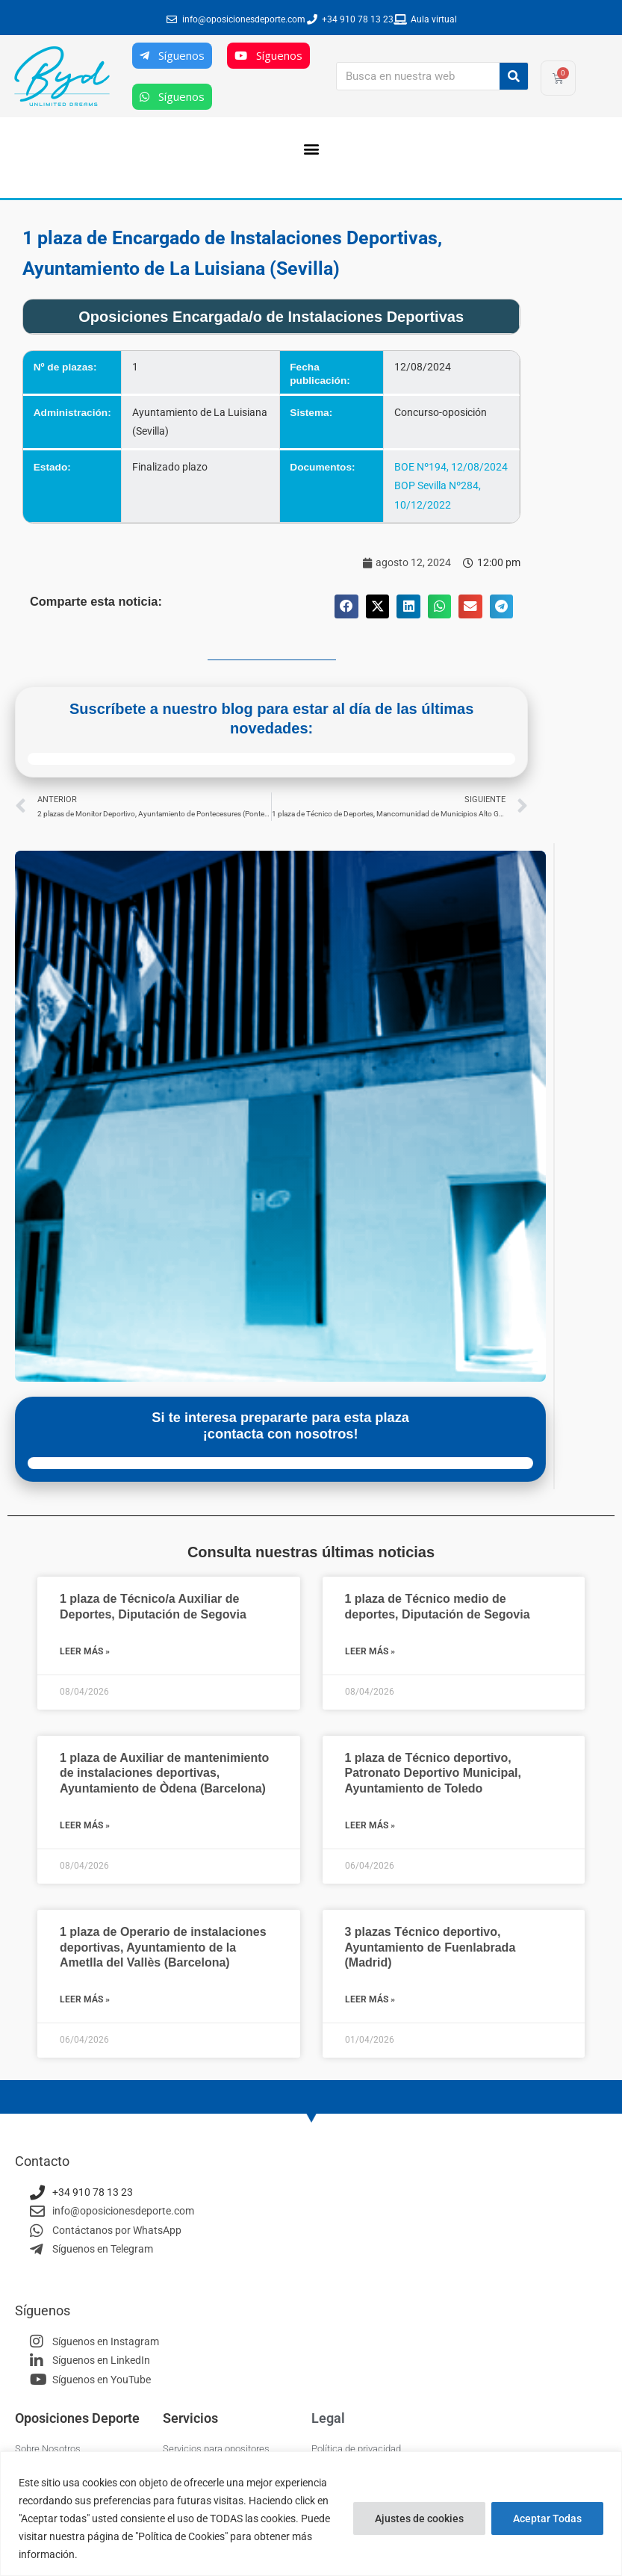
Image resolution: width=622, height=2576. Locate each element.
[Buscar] (514, 76)
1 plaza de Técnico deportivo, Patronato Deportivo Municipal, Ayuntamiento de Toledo (433, 1773)
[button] (311, 148)
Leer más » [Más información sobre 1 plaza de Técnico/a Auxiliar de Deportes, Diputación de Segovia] (85, 1651)
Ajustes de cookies (419, 2518)
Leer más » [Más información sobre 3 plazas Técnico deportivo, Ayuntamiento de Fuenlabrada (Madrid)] (370, 1999)
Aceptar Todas (547, 2518)
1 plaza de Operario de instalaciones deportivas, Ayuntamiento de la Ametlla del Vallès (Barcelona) (163, 1947)
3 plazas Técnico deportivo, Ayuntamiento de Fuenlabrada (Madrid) (430, 1947)
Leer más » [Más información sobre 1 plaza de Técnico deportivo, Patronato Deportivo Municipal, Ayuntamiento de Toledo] (370, 1825)
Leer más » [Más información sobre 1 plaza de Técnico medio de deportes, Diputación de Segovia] (370, 1651)
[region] (311, 2513)
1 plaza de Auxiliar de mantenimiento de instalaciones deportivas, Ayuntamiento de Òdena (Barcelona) (164, 1773)
